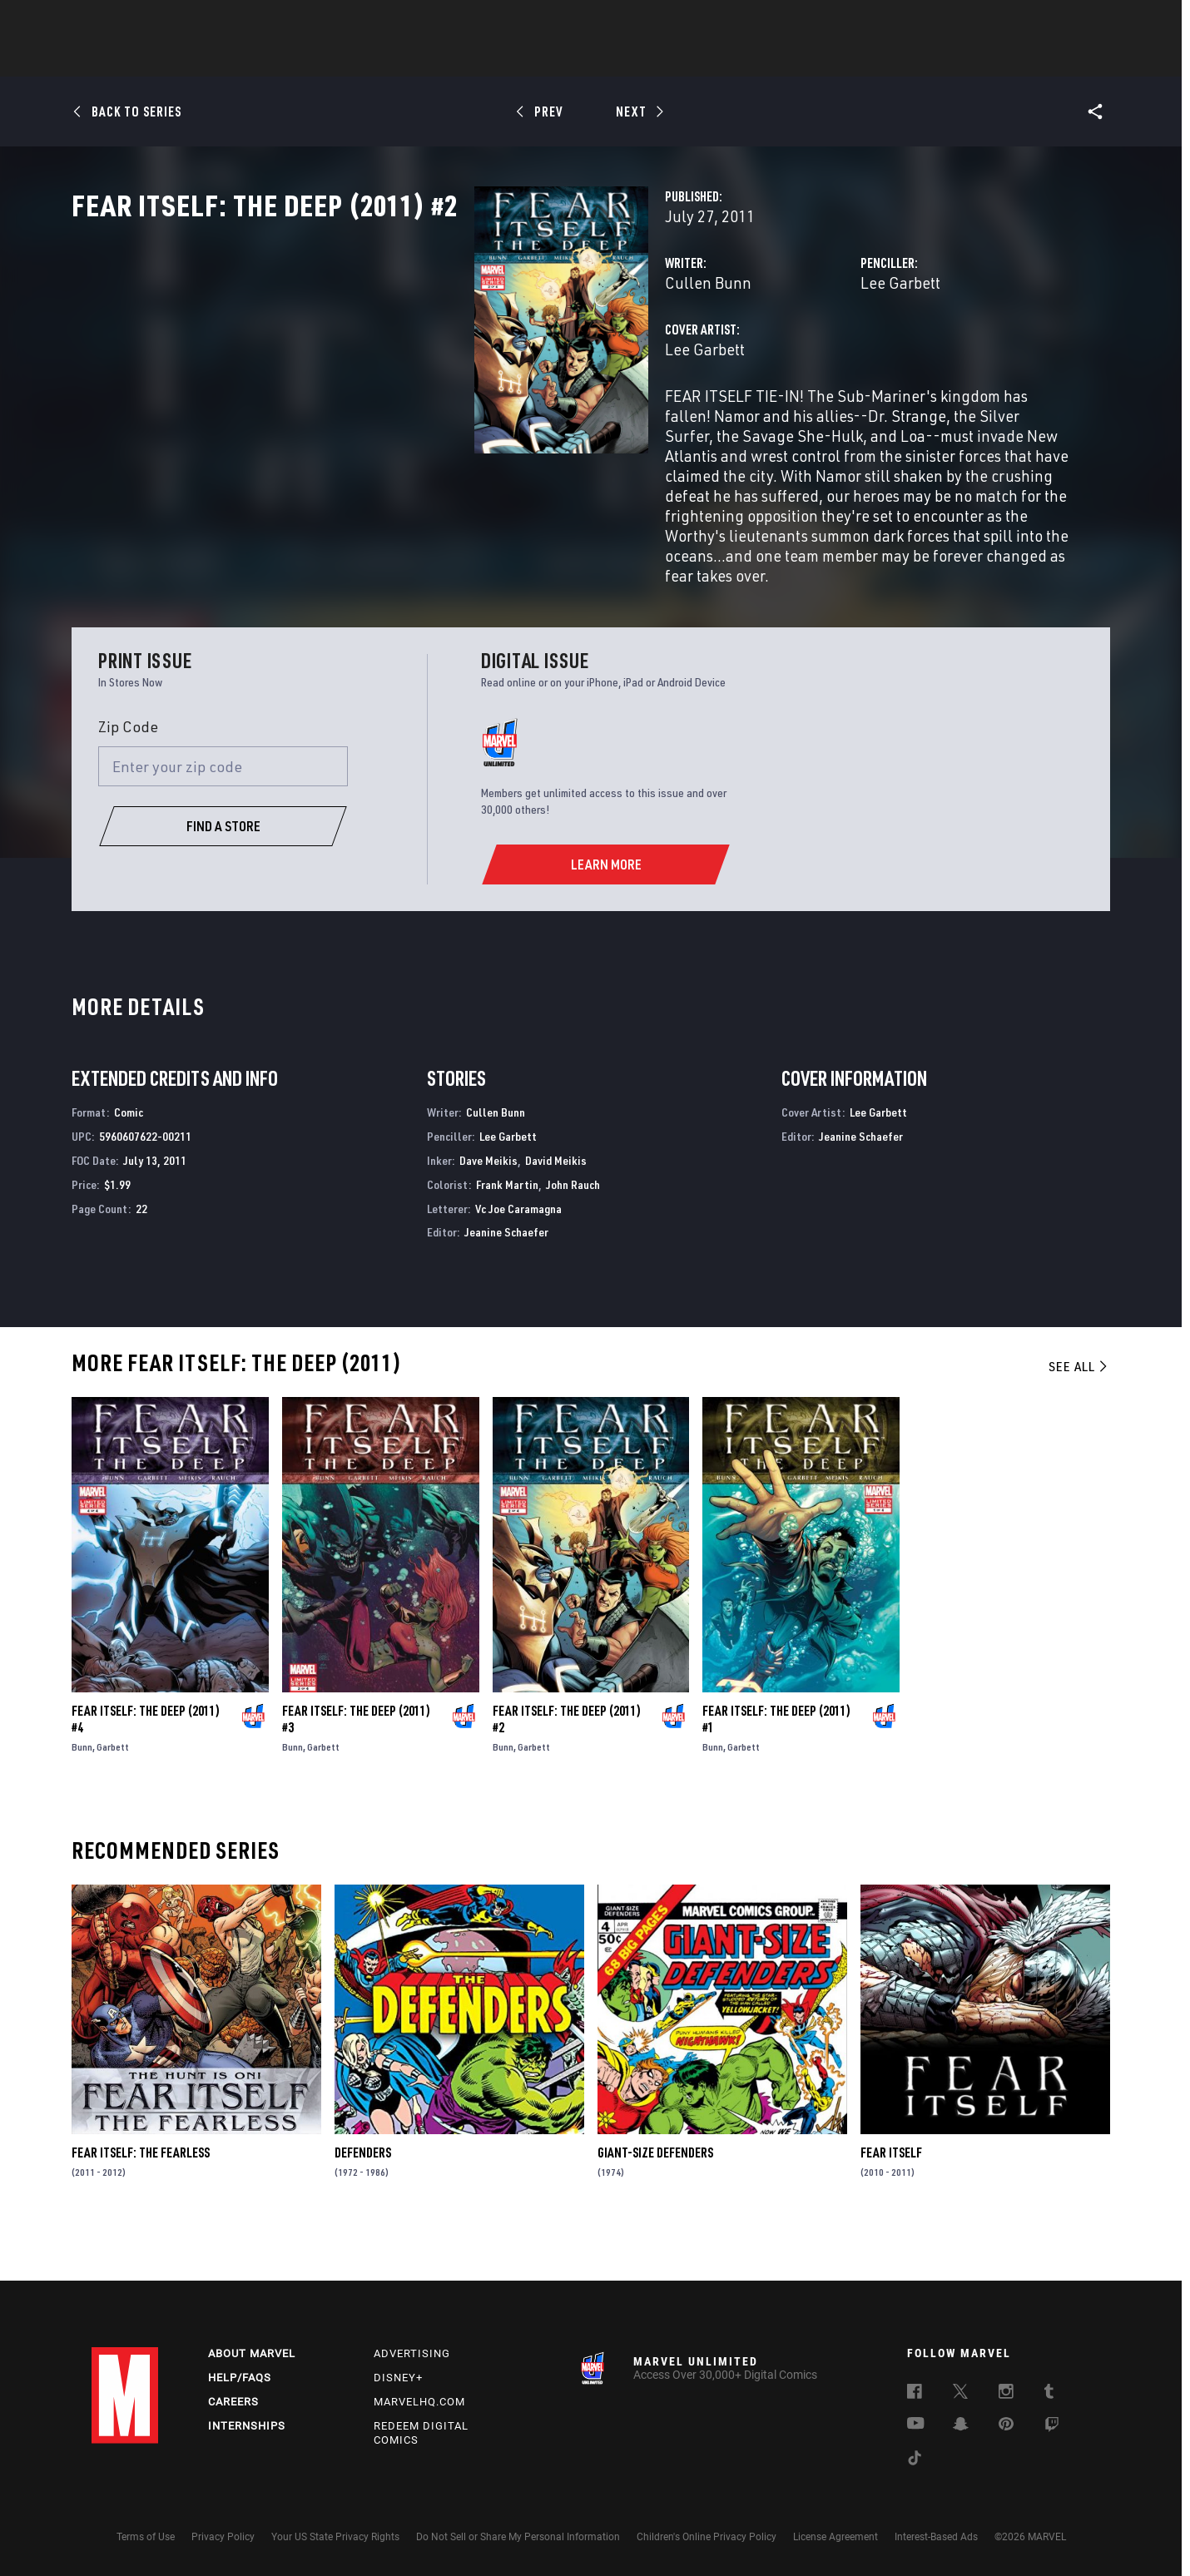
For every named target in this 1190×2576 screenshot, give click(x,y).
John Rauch (573, 1233)
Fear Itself (891, 2201)
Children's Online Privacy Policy (706, 2537)
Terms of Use (146, 2537)
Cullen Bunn (426, 355)
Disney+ (398, 2377)
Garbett (113, 1796)
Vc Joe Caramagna (518, 1257)
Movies (567, 59)
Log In (152, 21)
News (343, 59)
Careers (233, 2401)
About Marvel (251, 2353)
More (837, 59)
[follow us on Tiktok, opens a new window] (914, 2460)
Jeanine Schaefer (506, 1281)
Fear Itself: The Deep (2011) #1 (776, 1768)
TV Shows (641, 59)
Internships (246, 2426)
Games (712, 59)
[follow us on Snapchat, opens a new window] (961, 2426)
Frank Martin (507, 1233)
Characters (486, 59)
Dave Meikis (488, 1208)
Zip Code (128, 774)
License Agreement (835, 2537)
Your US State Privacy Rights (335, 2537)
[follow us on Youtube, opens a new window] (916, 2424)
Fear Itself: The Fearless (141, 2201)
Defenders (363, 2201)
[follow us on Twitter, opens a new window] (960, 2393)
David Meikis (556, 1208)
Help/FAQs (239, 2377)
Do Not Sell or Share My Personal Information (518, 2537)
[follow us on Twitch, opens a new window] (1051, 2427)
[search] (1069, 21)
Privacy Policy (223, 2537)
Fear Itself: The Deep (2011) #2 (567, 1768)
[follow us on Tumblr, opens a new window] (1049, 2393)
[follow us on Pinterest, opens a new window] (1006, 2425)
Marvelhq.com (419, 2401)
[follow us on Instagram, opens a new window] (1006, 2393)
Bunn (82, 1796)
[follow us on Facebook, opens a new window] (914, 2393)
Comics (405, 59)
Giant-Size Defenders (655, 2201)
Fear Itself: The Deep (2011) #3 (356, 1768)
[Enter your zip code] (223, 815)
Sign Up (206, 21)
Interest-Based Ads (936, 2537)
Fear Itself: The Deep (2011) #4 (146, 1768)
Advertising (412, 2353)
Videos (776, 59)
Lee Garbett (760, 355)
